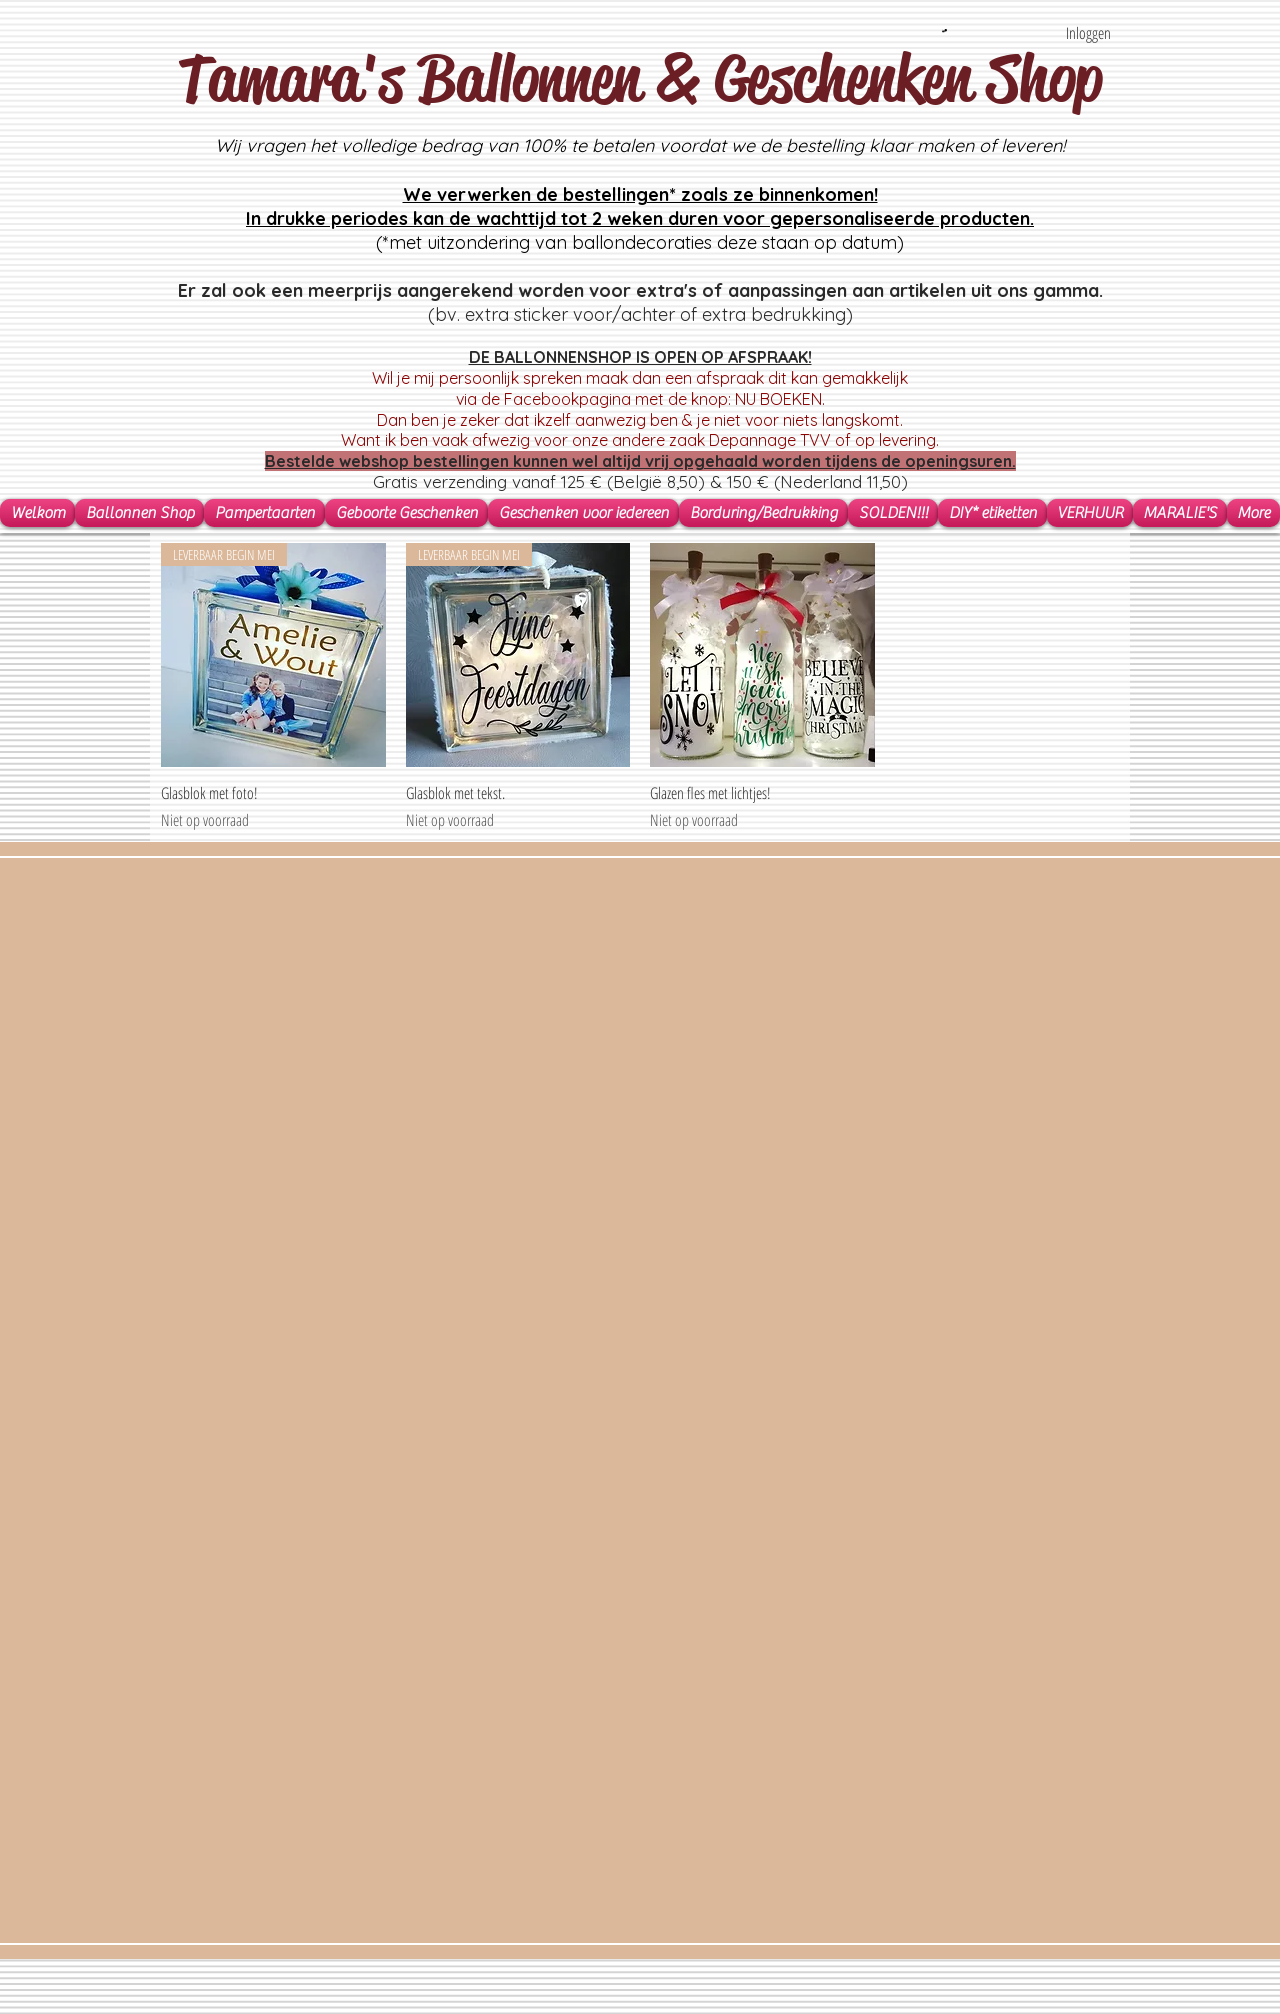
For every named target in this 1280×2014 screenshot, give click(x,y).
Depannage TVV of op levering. (824, 440)
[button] (944, 30)
